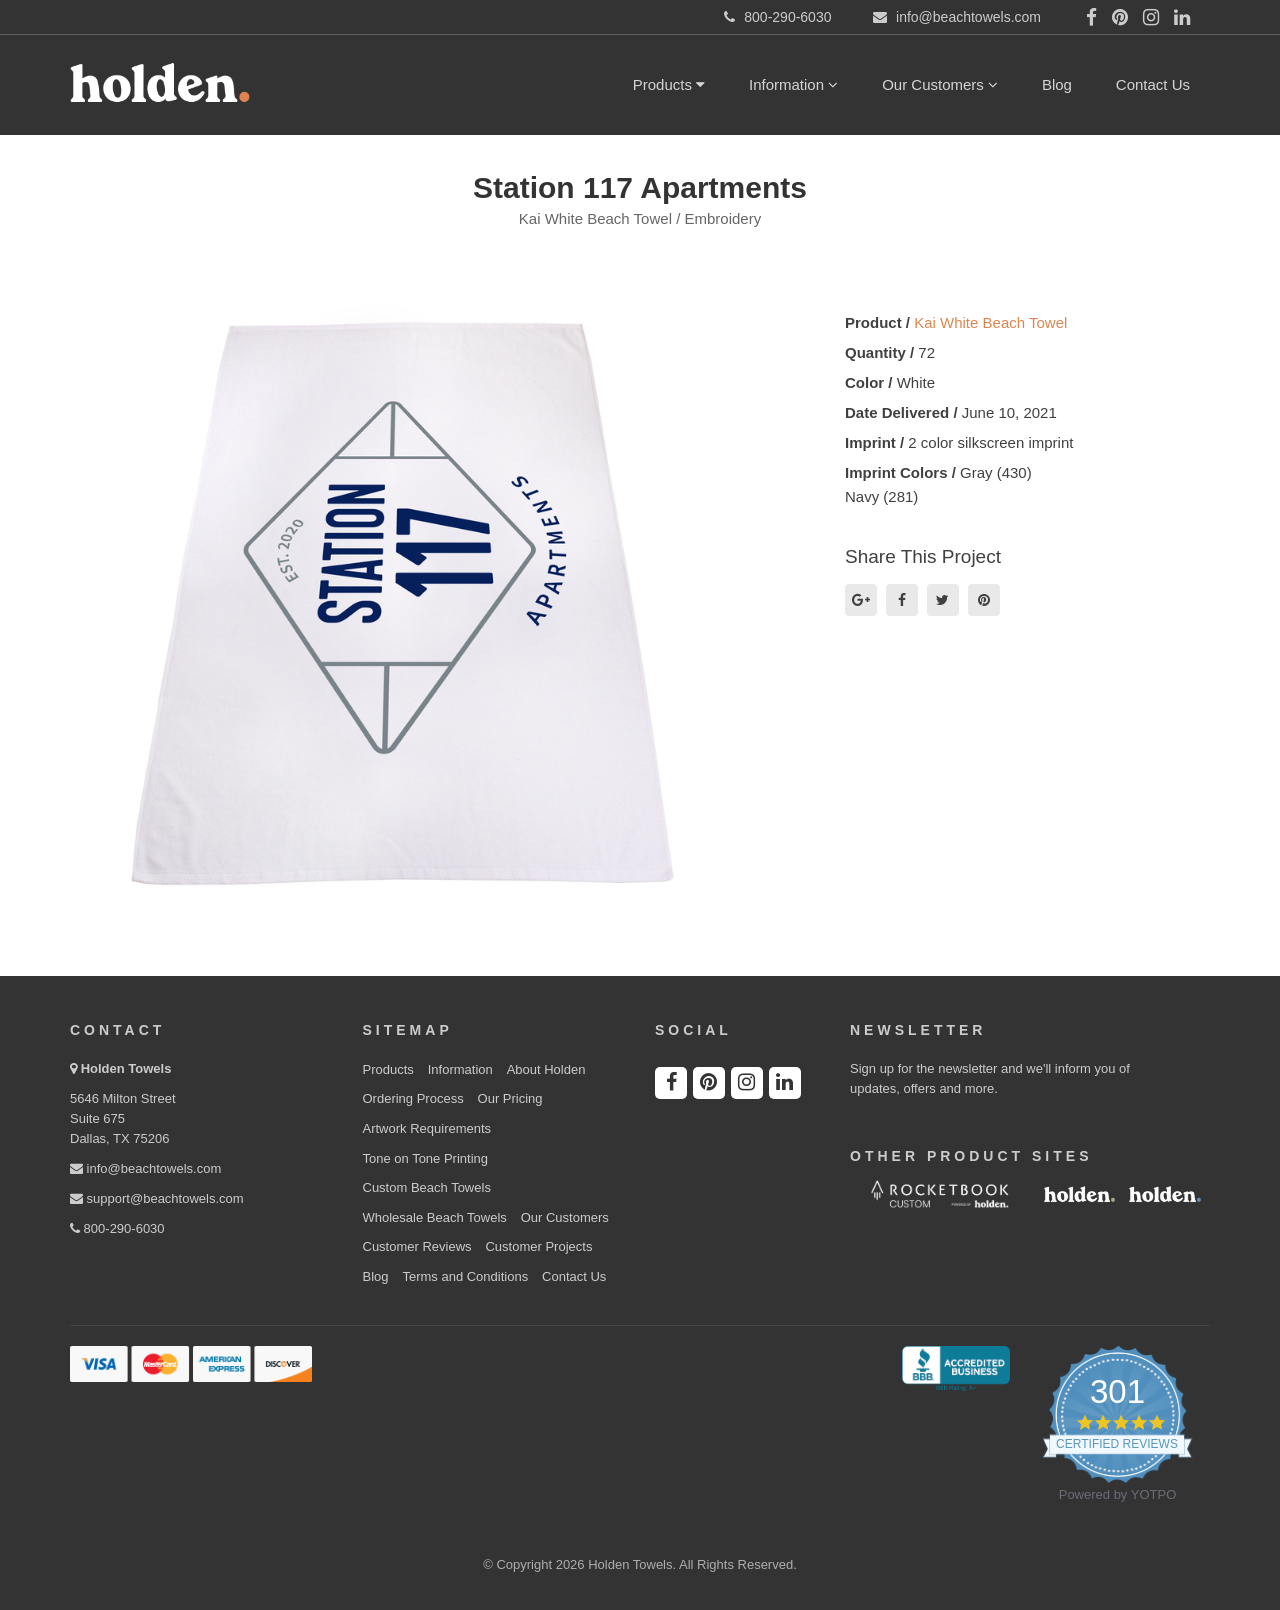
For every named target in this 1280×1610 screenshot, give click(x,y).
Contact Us (1153, 84)
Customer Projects (538, 1246)
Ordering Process (413, 1098)
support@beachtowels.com (157, 1198)
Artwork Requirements (427, 1128)
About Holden (546, 1069)
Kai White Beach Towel (990, 322)
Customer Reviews (417, 1246)
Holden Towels (126, 1068)
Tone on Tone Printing (426, 1158)
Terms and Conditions (465, 1276)
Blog (1057, 84)
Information (793, 84)
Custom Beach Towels (427, 1187)
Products (669, 84)
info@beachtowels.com (145, 1168)
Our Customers (940, 84)
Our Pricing (510, 1098)
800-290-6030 (117, 1228)
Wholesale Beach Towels (435, 1217)
